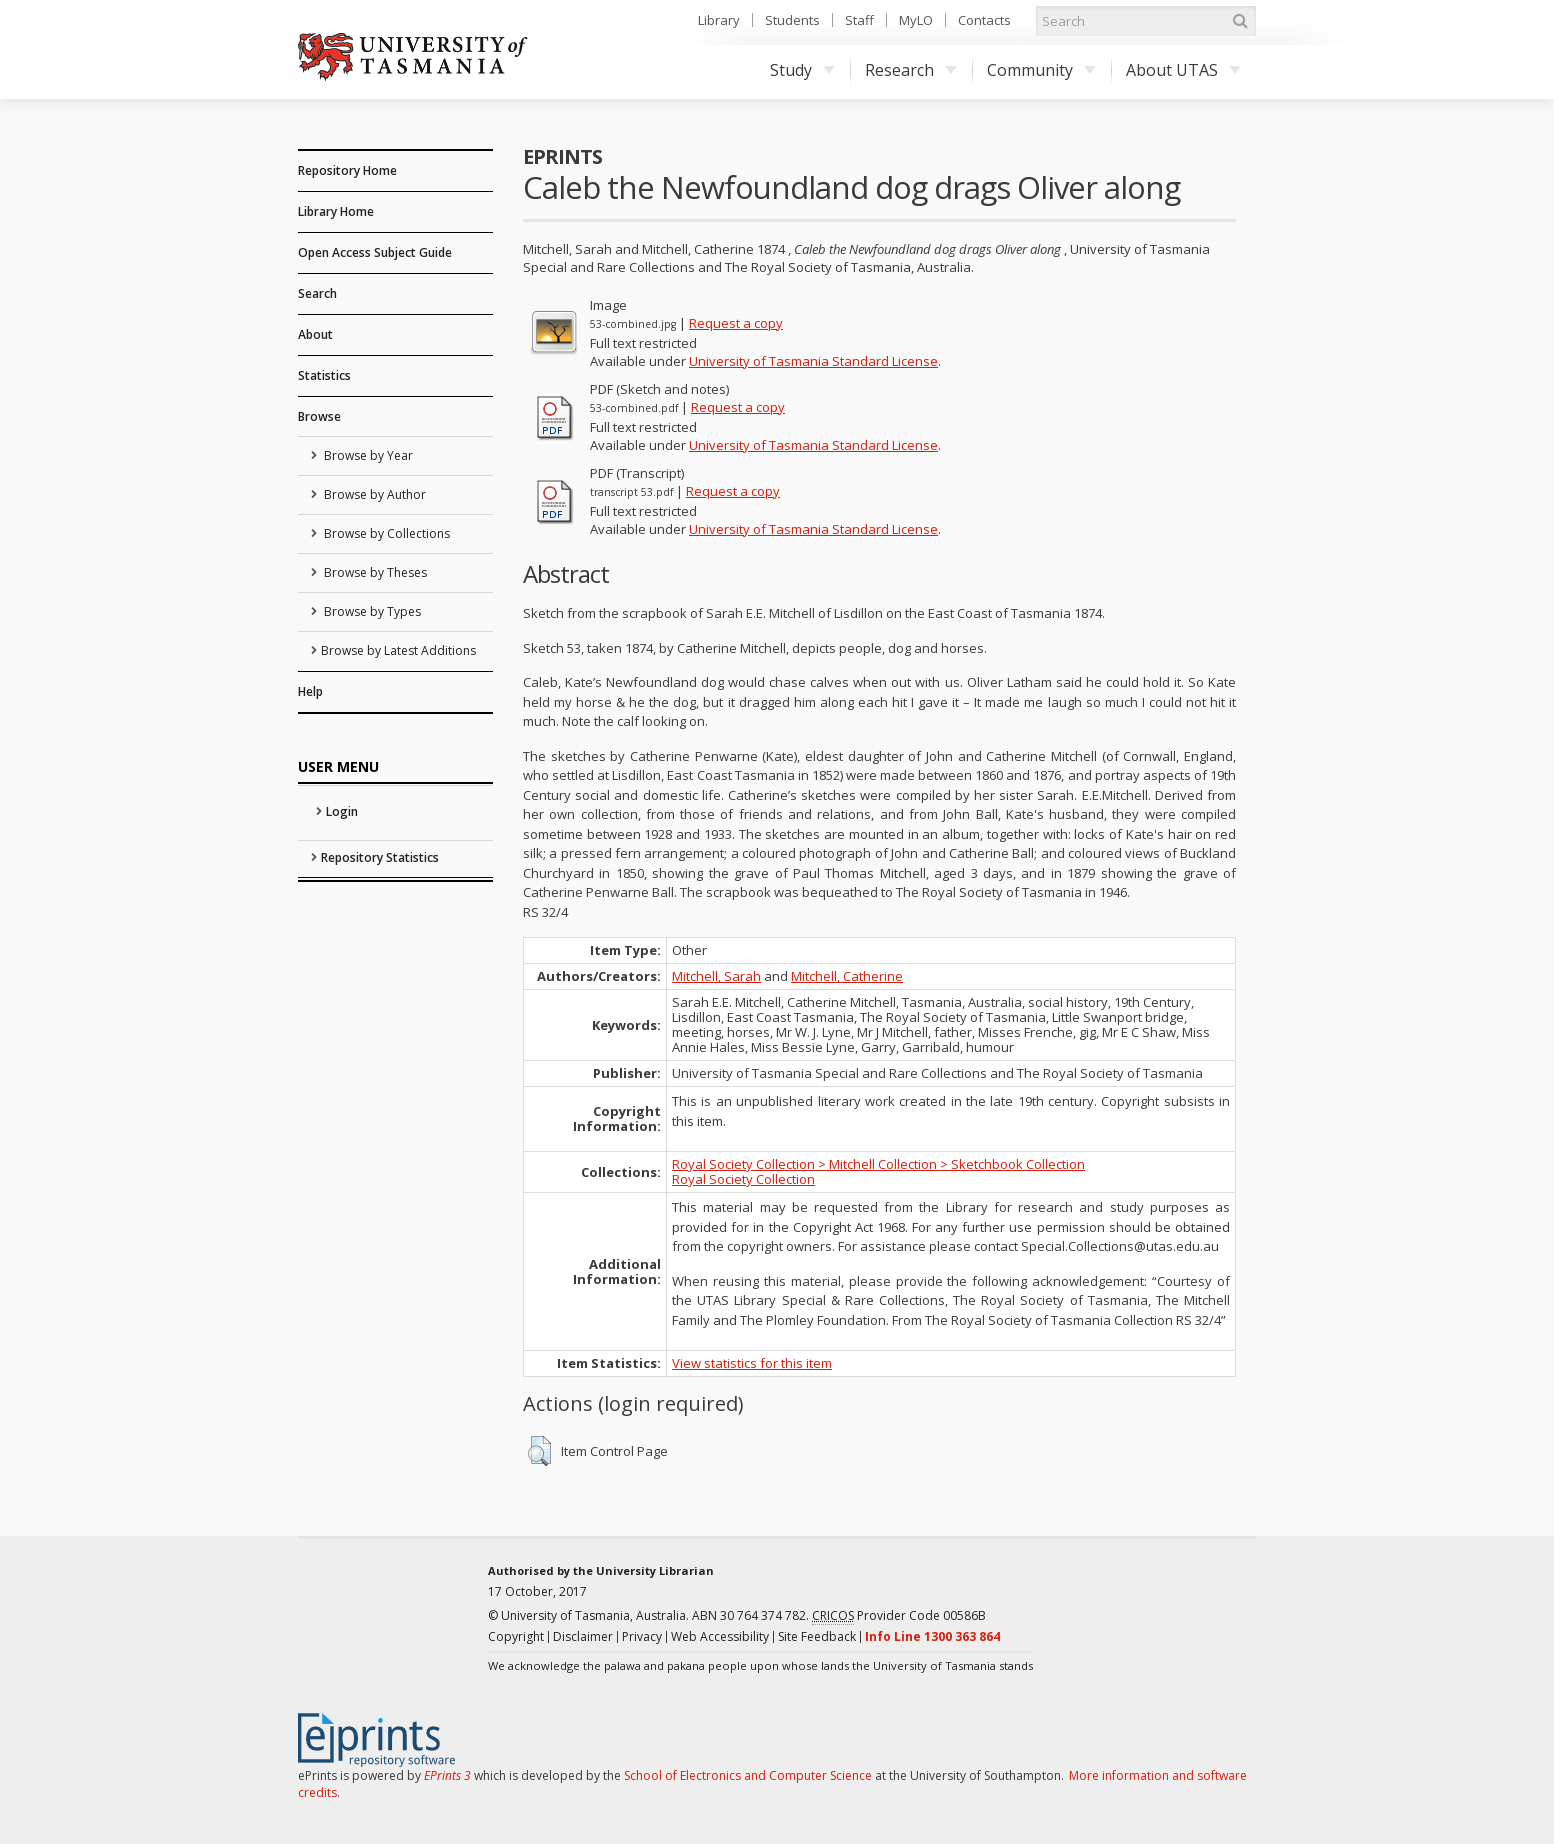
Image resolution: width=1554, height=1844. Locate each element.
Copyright (516, 1636)
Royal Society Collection (743, 1179)
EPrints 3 (447, 1775)
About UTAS (1183, 70)
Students (792, 20)
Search (317, 293)
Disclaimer (583, 1636)
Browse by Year (367, 455)
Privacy (642, 1636)
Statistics (324, 375)
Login (342, 811)
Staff (859, 20)
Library (719, 20)
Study (802, 70)
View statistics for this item (752, 1363)
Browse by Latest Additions (398, 650)
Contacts (984, 20)
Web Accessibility (720, 1636)
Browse (319, 416)
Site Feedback (817, 1636)
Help (310, 691)
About (315, 334)
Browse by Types (371, 611)
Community (1041, 70)
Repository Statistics (380, 857)
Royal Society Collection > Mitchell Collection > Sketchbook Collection (878, 1164)
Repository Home (347, 170)
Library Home (336, 211)
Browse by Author (373, 494)
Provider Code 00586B (899, 1616)
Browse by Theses (374, 572)
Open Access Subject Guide (375, 252)
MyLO (916, 20)
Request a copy (736, 323)
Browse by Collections (385, 533)
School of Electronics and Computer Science (748, 1775)
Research (911, 70)
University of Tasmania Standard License (813, 361)
